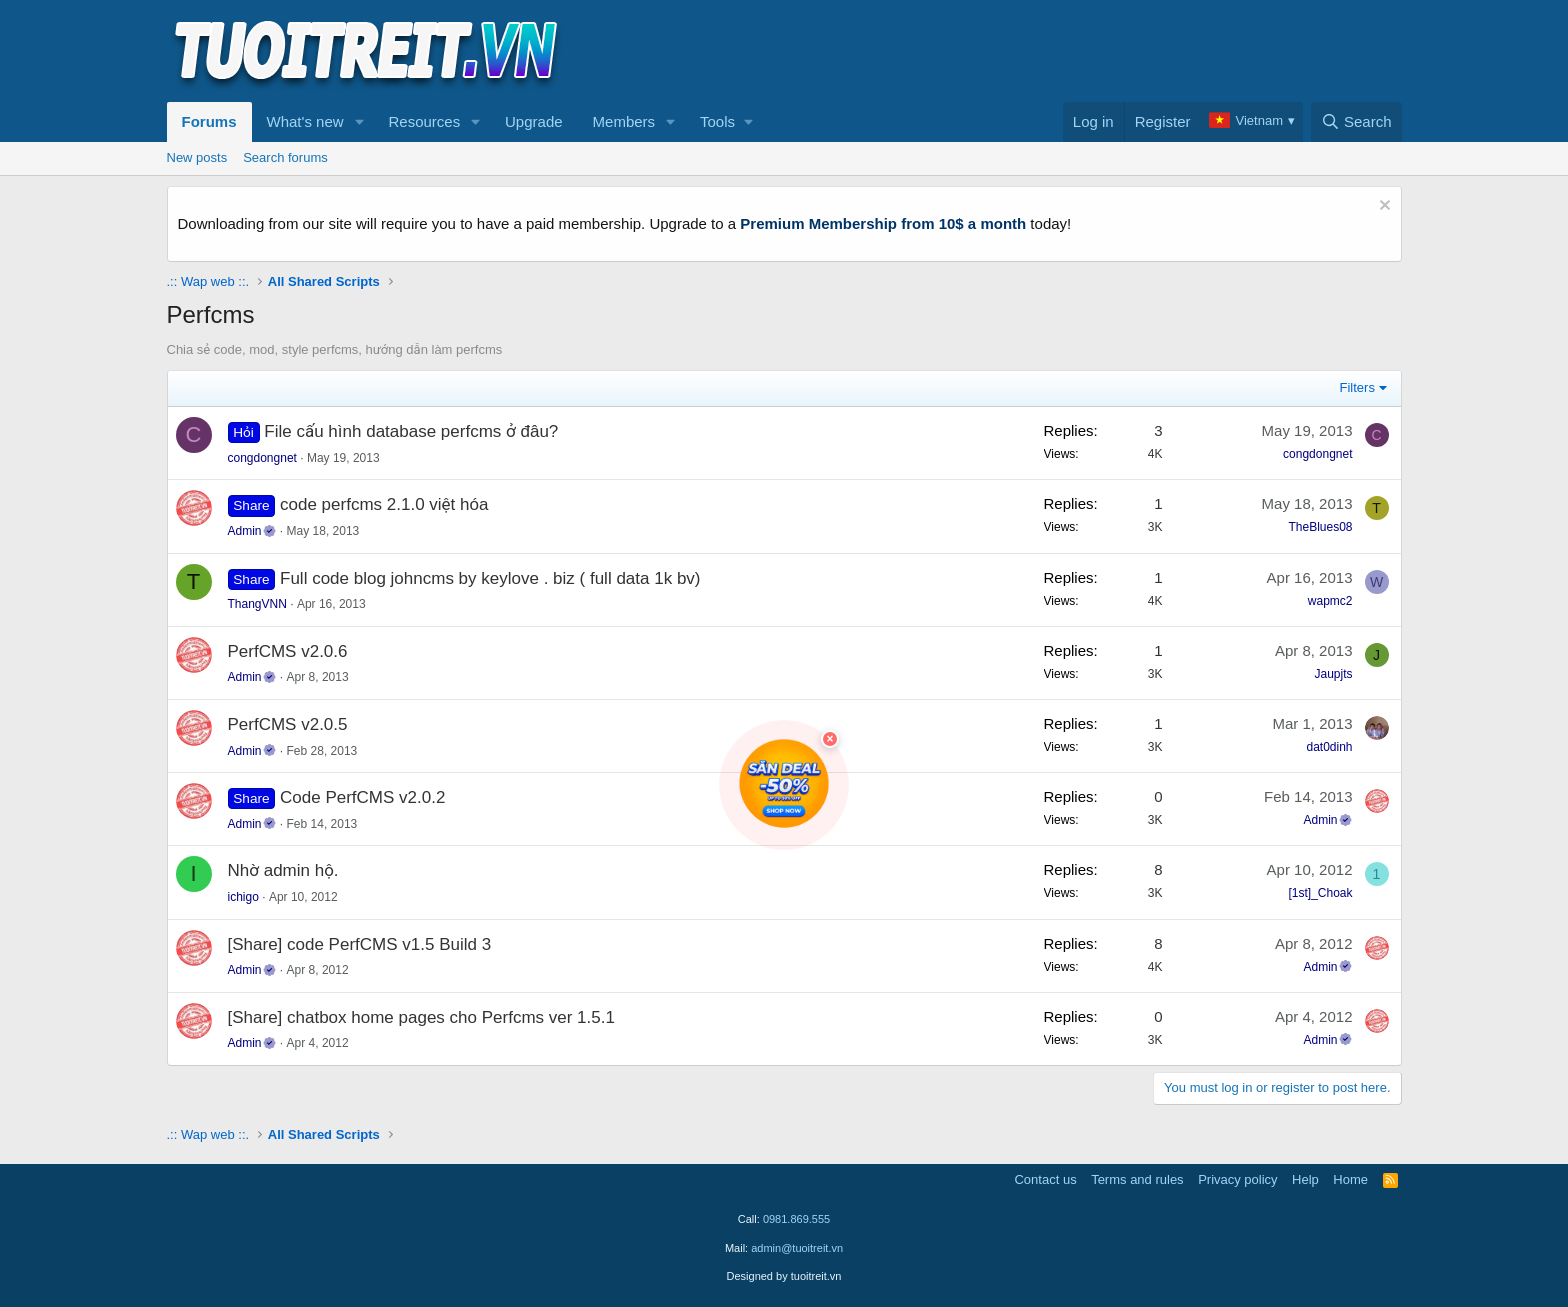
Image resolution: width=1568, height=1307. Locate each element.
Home (1350, 1179)
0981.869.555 (796, 1219)
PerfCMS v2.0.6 (288, 651)
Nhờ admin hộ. (283, 870)
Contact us (1045, 1179)
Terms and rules (1137, 1179)
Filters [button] (1357, 387)
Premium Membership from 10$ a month (883, 223)
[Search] (1356, 122)
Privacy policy (1237, 1179)
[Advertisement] (1038, 51)
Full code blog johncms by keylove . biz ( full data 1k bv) (490, 578)
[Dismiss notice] (1382, 207)
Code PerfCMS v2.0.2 (362, 797)
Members (624, 121)
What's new (305, 121)
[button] (359, 122)
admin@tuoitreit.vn (797, 1248)
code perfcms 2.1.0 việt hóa (384, 504)
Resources (424, 121)
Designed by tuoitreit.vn (784, 1276)
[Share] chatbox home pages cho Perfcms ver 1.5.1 (421, 1017)
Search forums (285, 157)
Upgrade (534, 121)
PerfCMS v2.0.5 (288, 724)
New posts (197, 157)
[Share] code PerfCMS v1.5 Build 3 (360, 944)
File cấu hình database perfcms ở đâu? (411, 431)
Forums (209, 121)
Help (1305, 1179)
